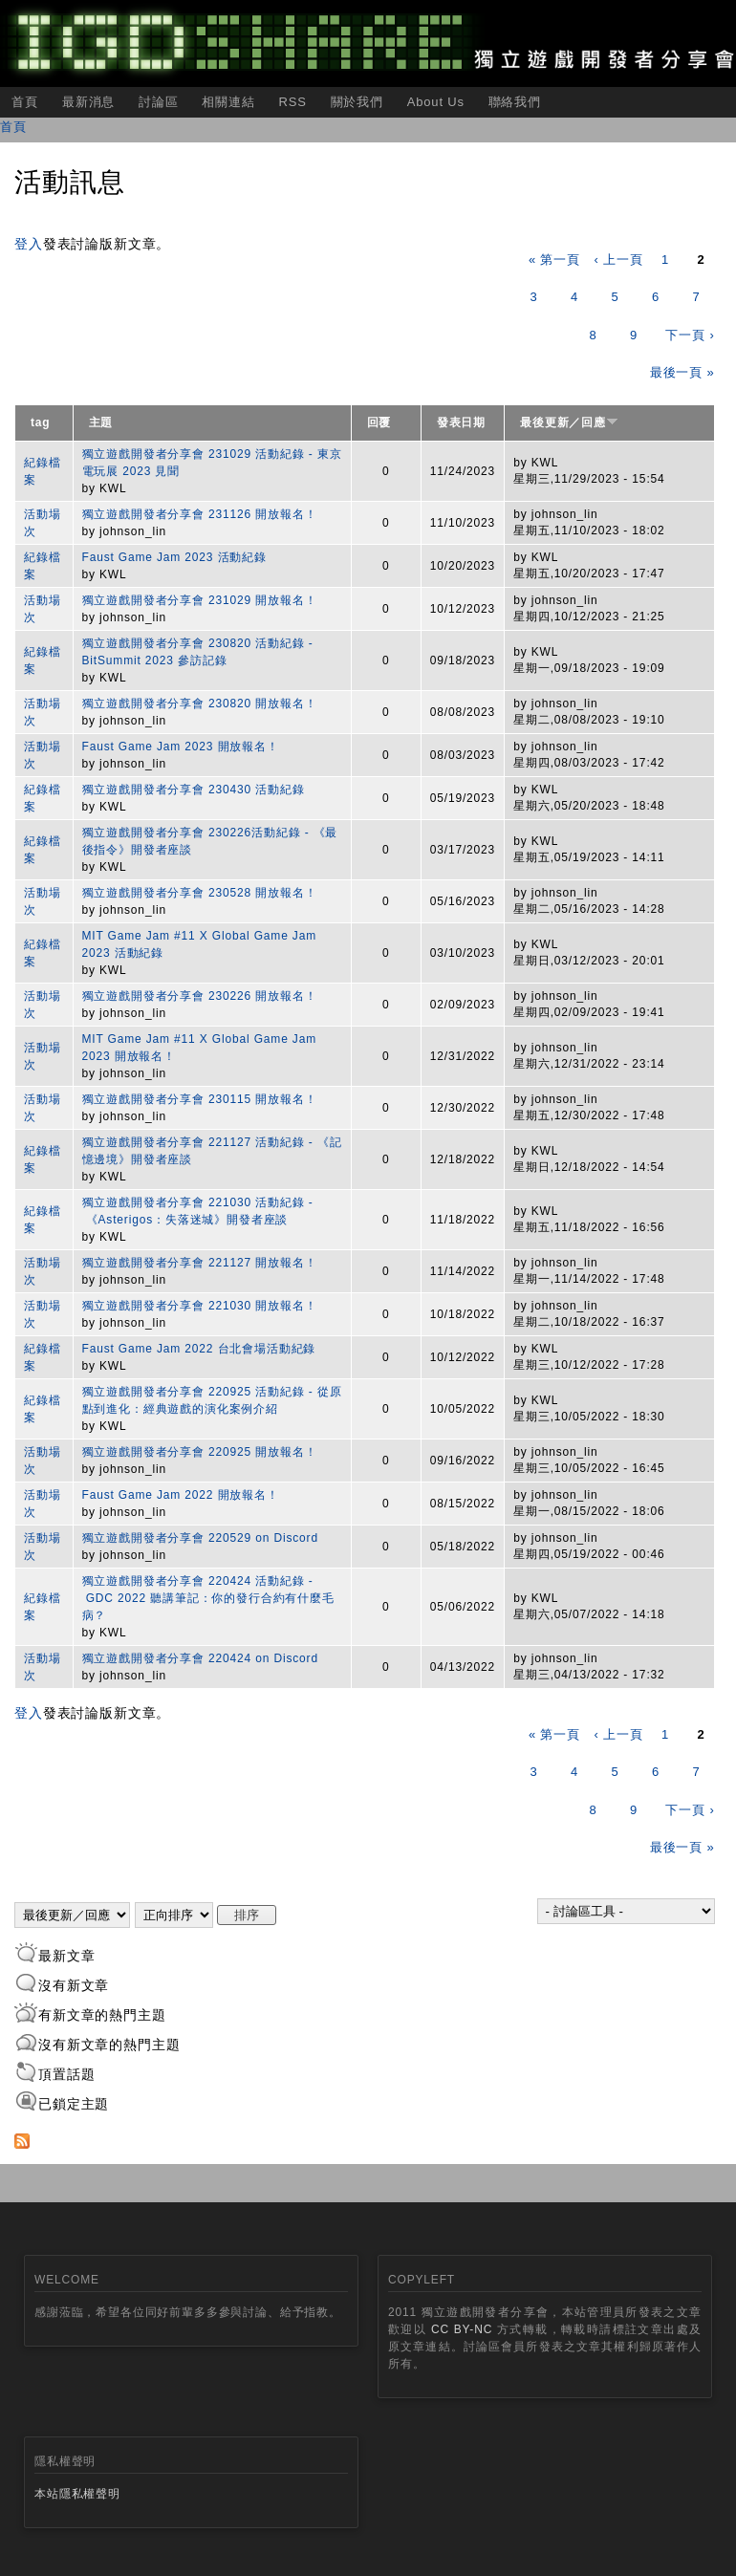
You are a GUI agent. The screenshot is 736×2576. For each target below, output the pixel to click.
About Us (436, 102)
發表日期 (461, 422)
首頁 (24, 102)
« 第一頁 (554, 259)
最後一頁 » (682, 372)
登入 (28, 243)
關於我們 (357, 102)
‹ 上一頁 (618, 259)
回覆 (379, 422)
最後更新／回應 (569, 422)
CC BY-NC (461, 2329)
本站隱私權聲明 (77, 2493)
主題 (101, 422)
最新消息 (88, 102)
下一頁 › (689, 335)
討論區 (159, 102)
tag (41, 422)
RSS (292, 102)
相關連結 (228, 102)
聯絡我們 (514, 102)
